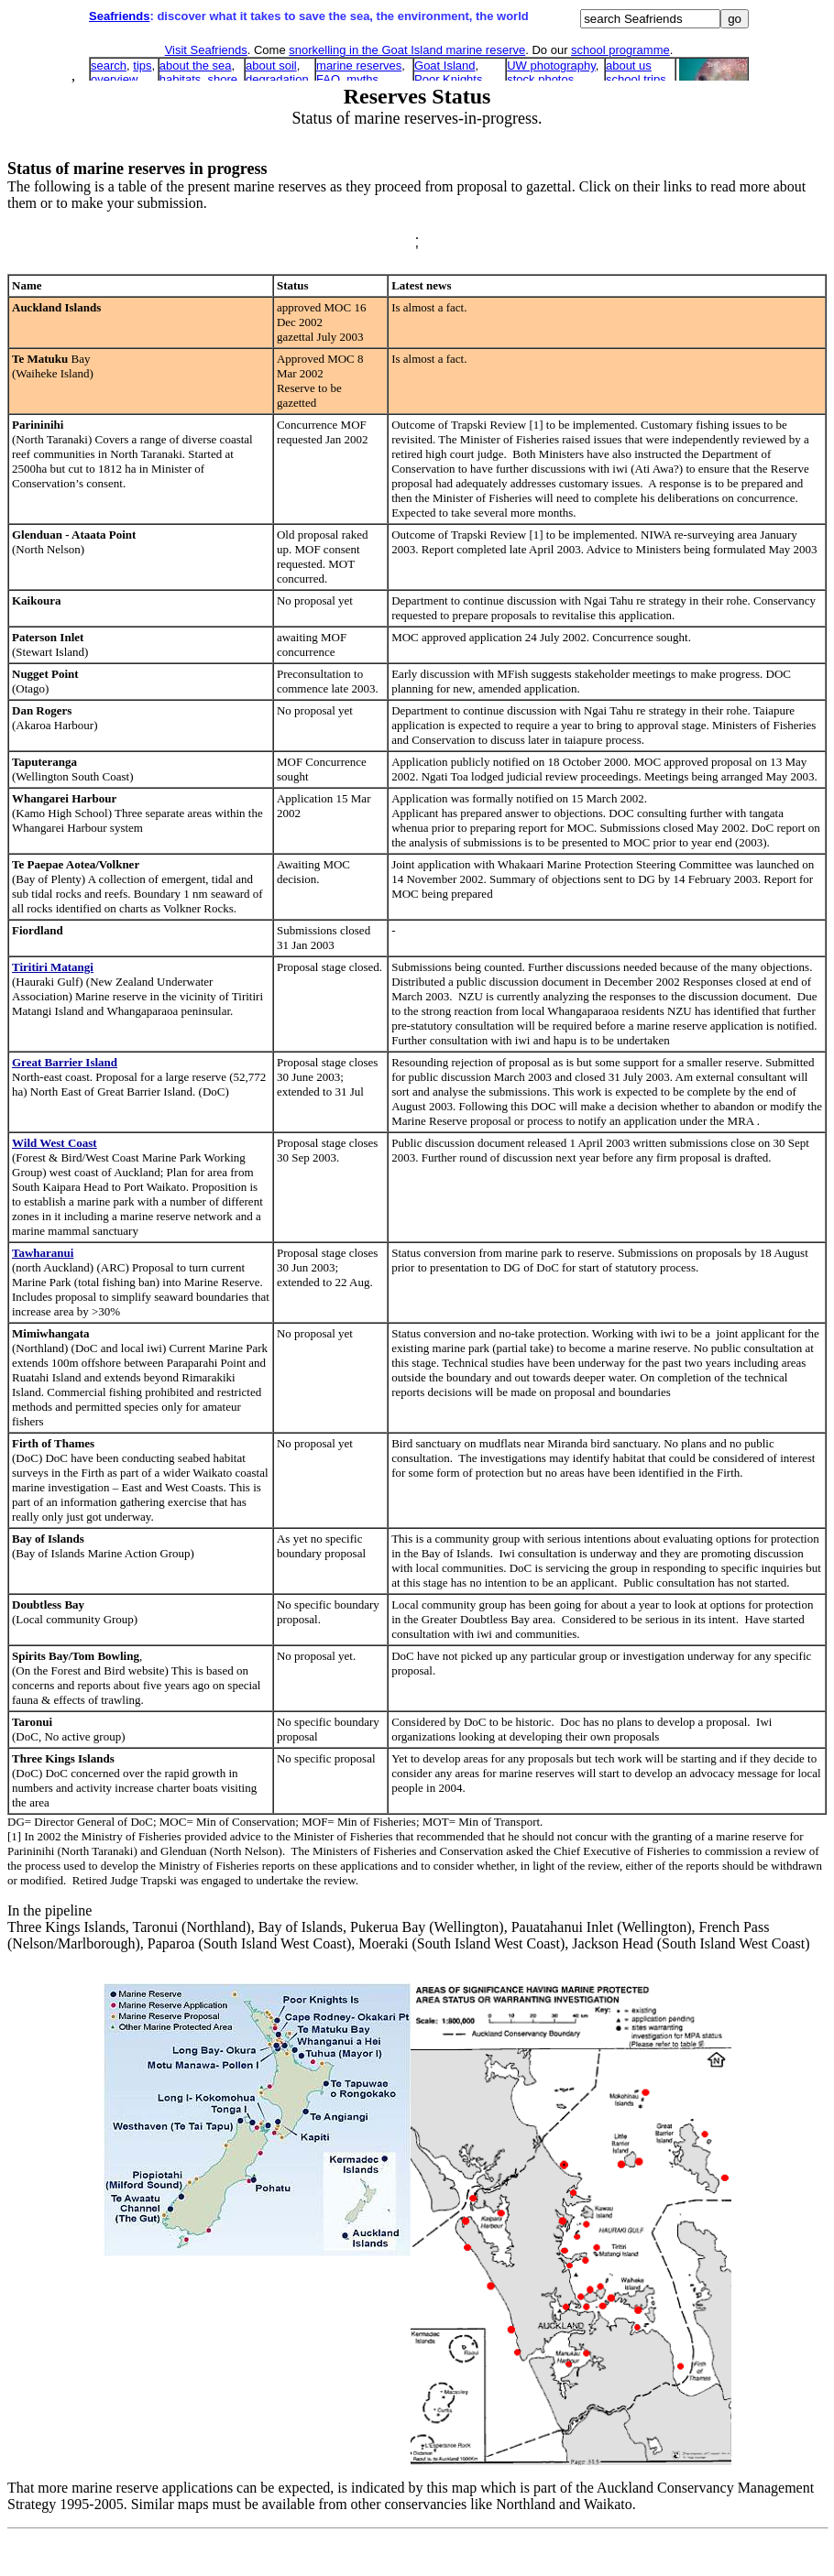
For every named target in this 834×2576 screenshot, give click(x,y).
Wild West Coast (54, 1143)
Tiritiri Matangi (52, 967)
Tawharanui (42, 1253)
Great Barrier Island (64, 1062)
